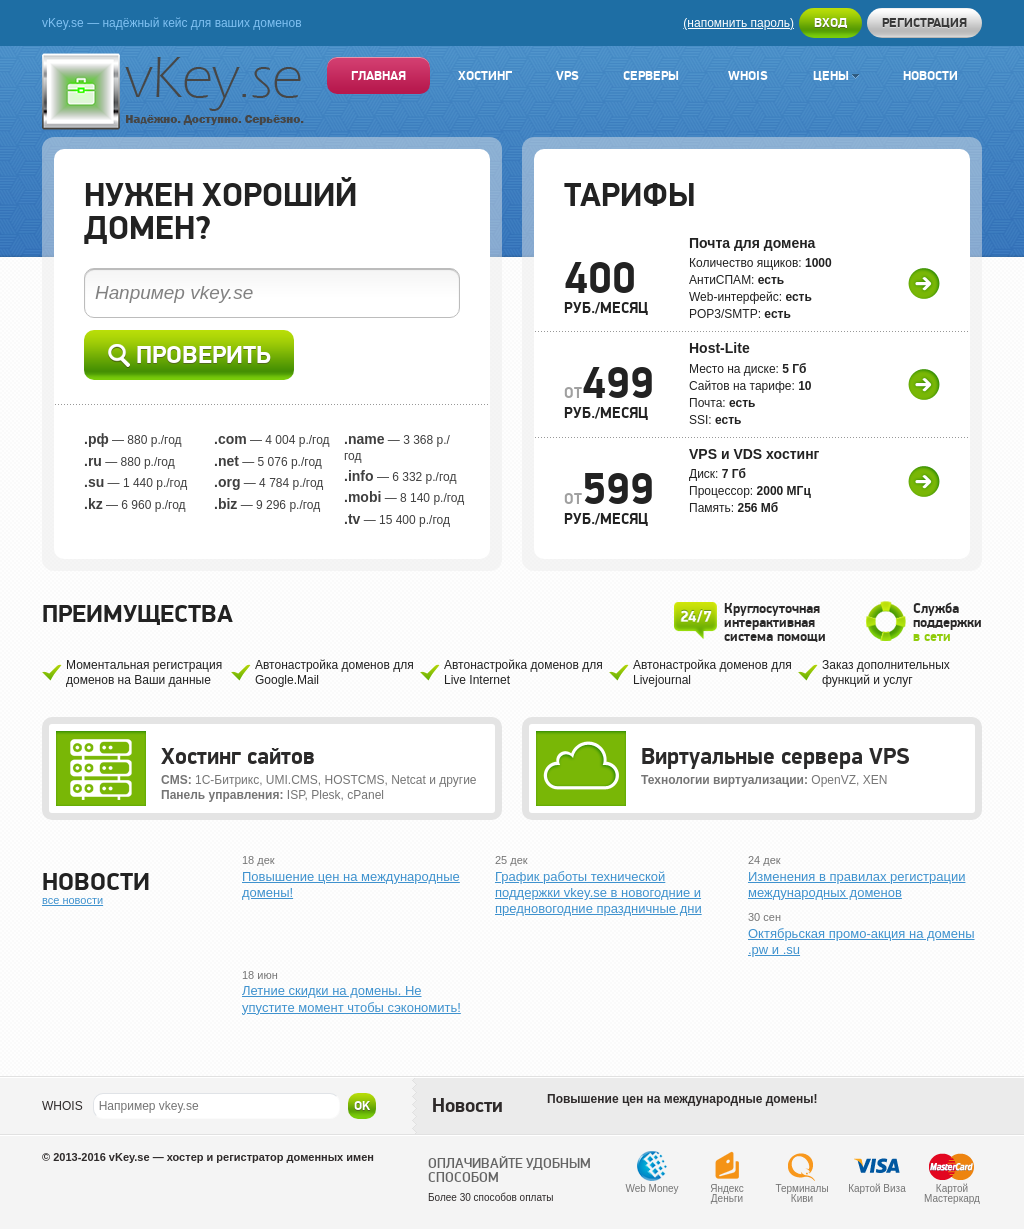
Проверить (189, 355)
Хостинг (485, 75)
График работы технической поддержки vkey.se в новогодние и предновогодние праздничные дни (598, 893)
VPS (567, 75)
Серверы (651, 75)
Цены (836, 75)
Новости (930, 75)
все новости (72, 900)
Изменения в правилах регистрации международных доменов (856, 884)
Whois (748, 75)
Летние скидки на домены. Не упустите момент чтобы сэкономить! (351, 998)
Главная (378, 75)
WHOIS (62, 1106)
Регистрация (924, 22)
